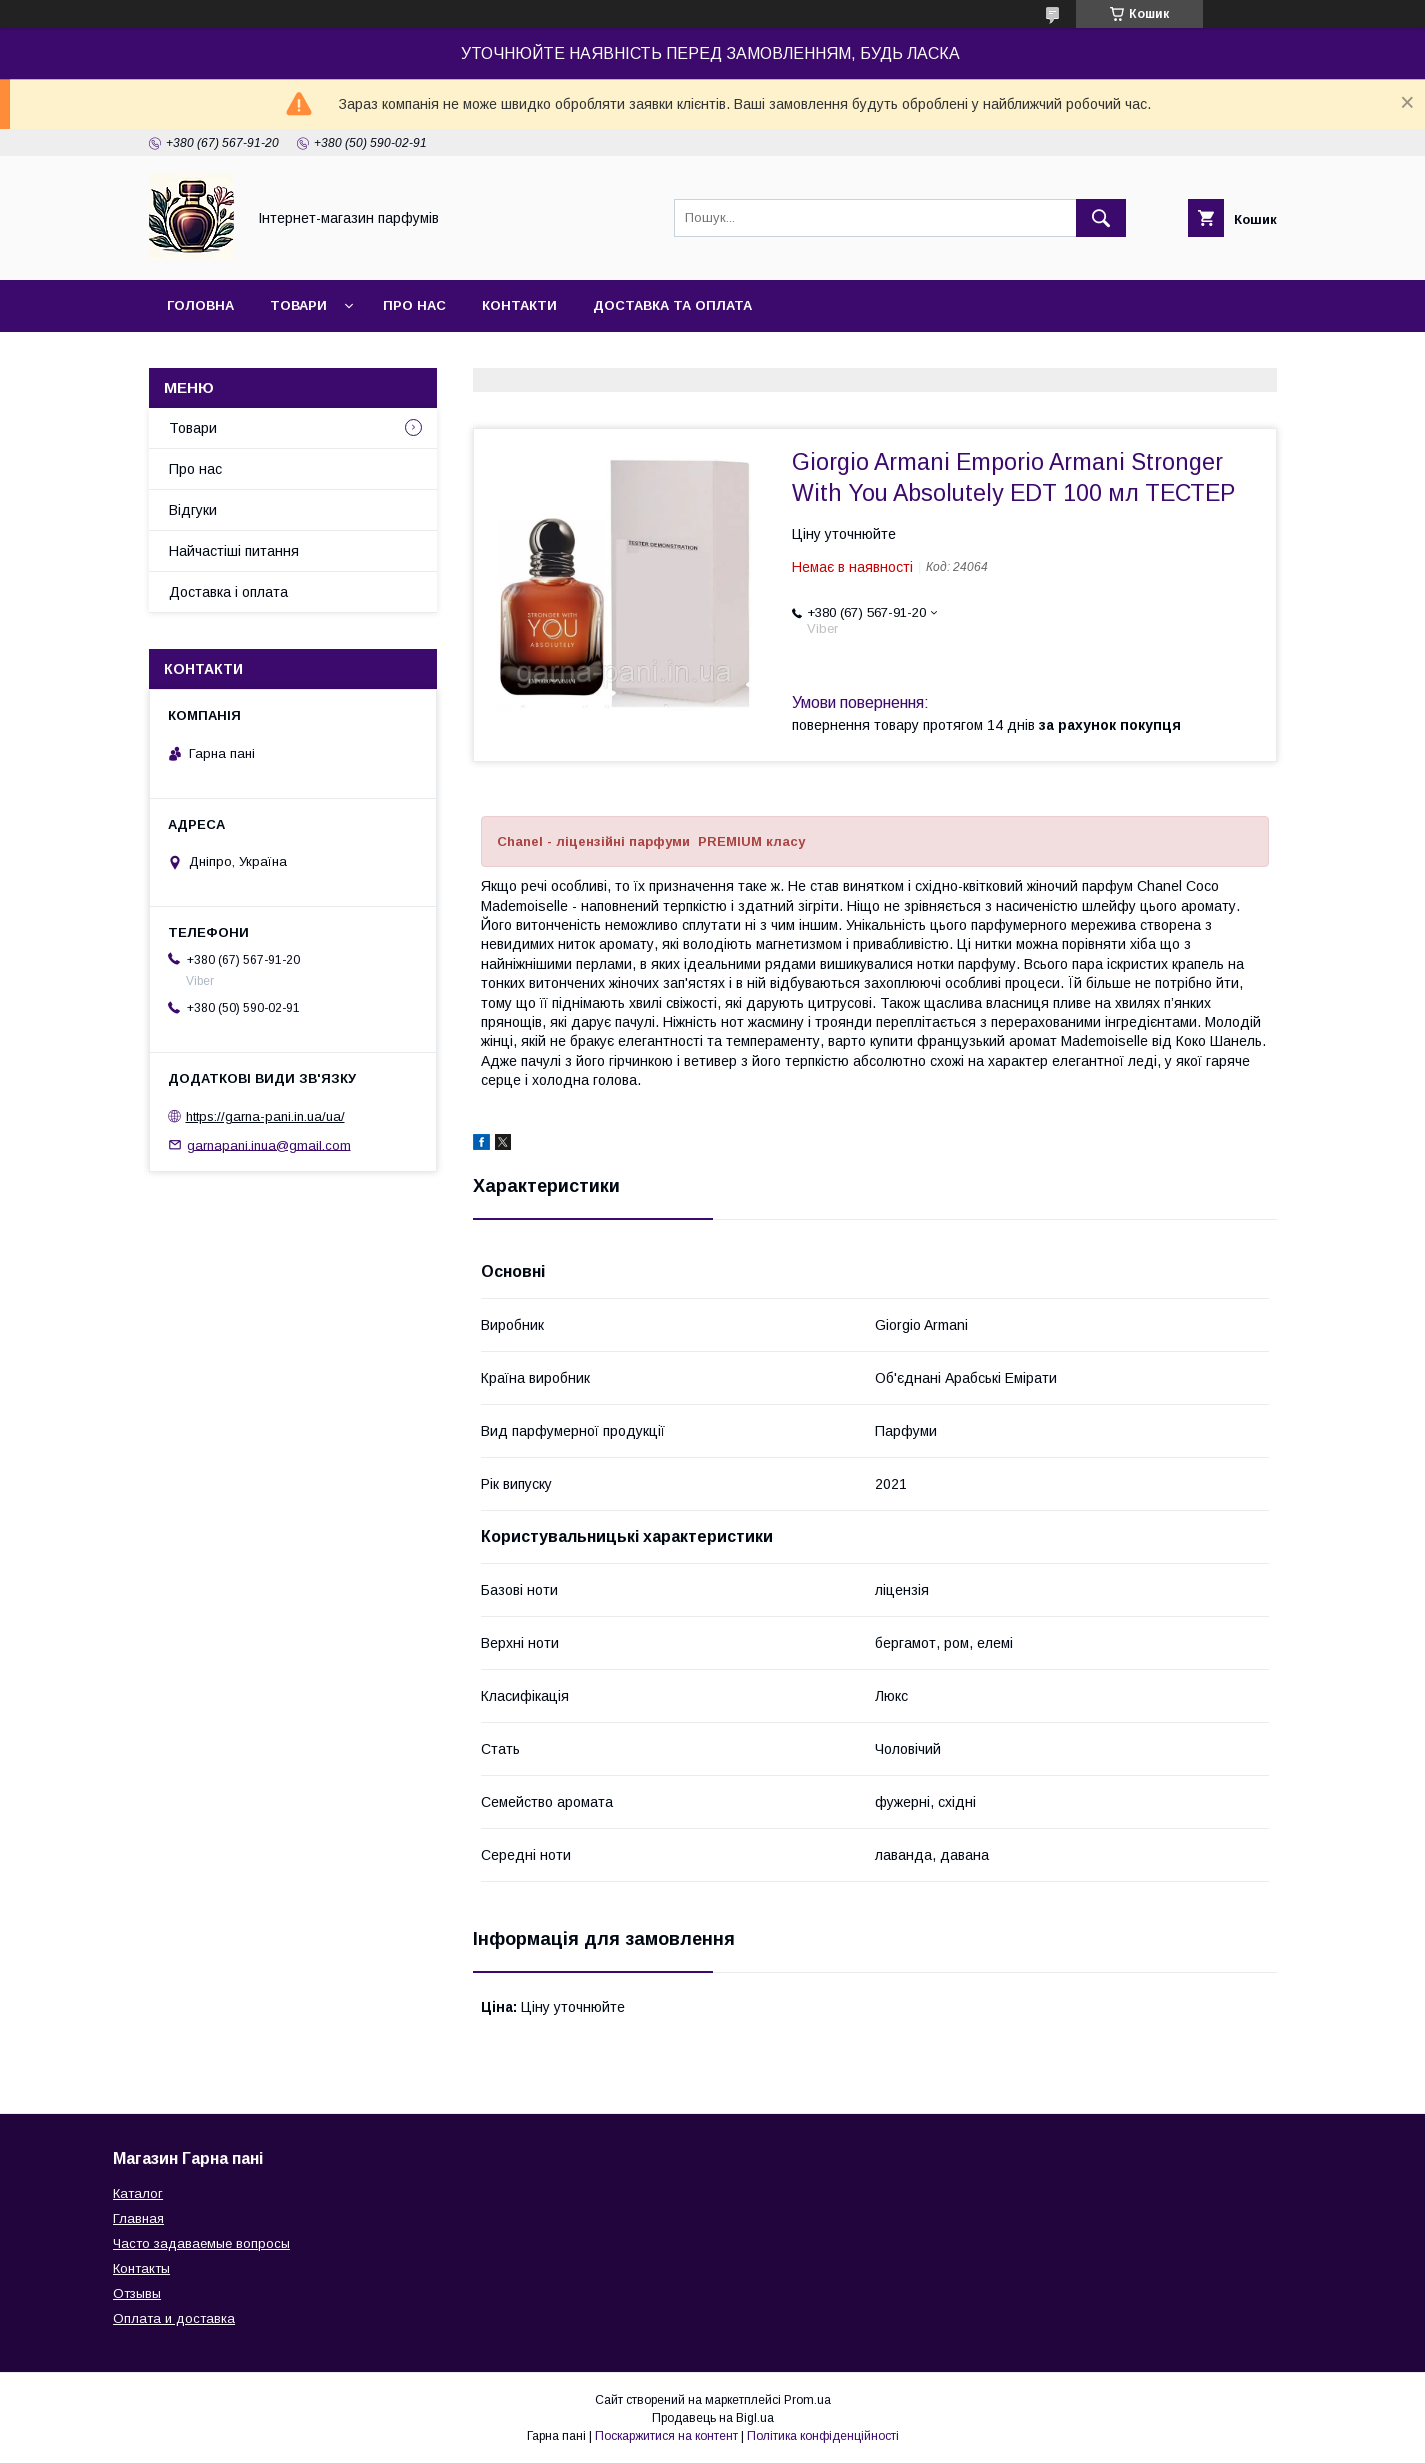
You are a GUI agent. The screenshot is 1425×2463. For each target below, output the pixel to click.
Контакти (519, 305)
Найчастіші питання (234, 551)
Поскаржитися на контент (666, 2436)
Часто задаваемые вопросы (201, 2243)
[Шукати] (1101, 218)
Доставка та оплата (672, 305)
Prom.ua (807, 2400)
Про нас (414, 305)
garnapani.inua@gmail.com (269, 1144)
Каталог (138, 2193)
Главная (138, 2218)
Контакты (141, 2268)
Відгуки (193, 510)
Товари (298, 305)
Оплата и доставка (174, 2318)
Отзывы (137, 2293)
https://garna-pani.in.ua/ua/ (265, 1116)
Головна (200, 305)
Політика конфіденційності (823, 2436)
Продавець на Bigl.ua (713, 2418)
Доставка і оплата (228, 592)
